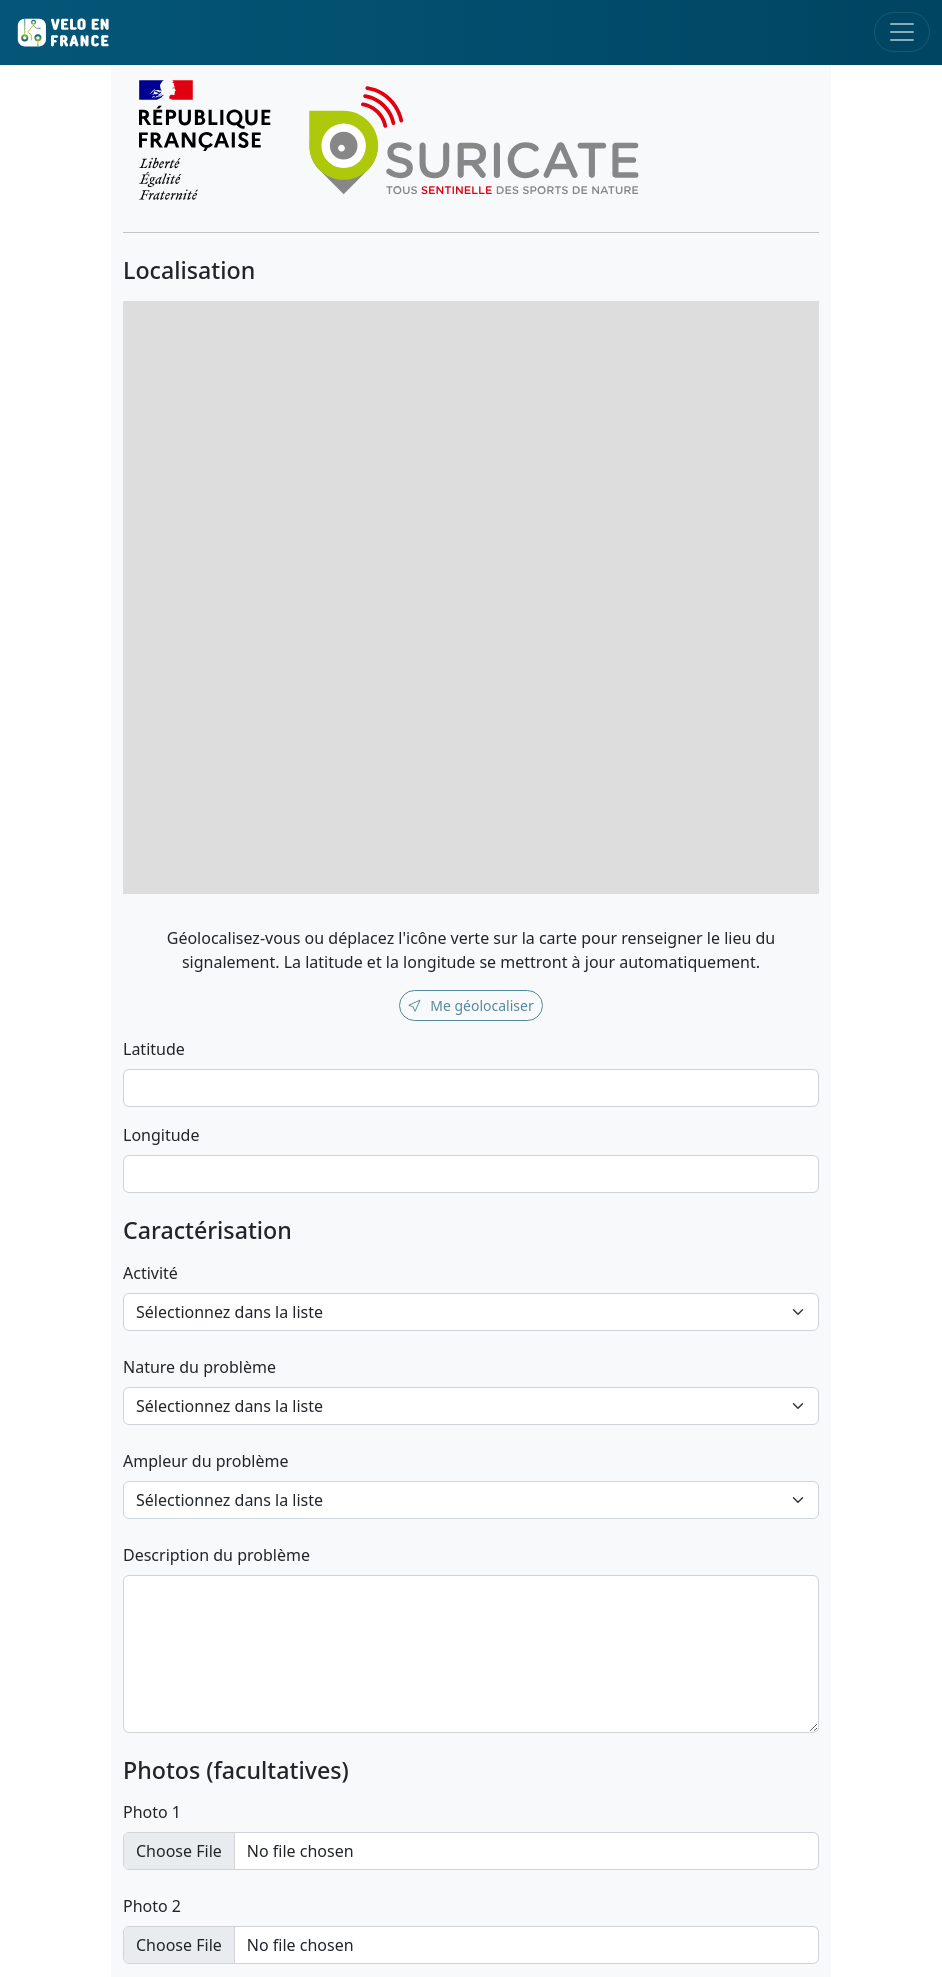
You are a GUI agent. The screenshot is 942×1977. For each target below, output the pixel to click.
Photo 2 (152, 1906)
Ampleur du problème (206, 1461)
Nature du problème (199, 1367)
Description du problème (216, 1555)
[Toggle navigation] (902, 32)
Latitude (154, 1049)
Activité (150, 1273)
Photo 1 (152, 1812)
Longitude (161, 1135)
